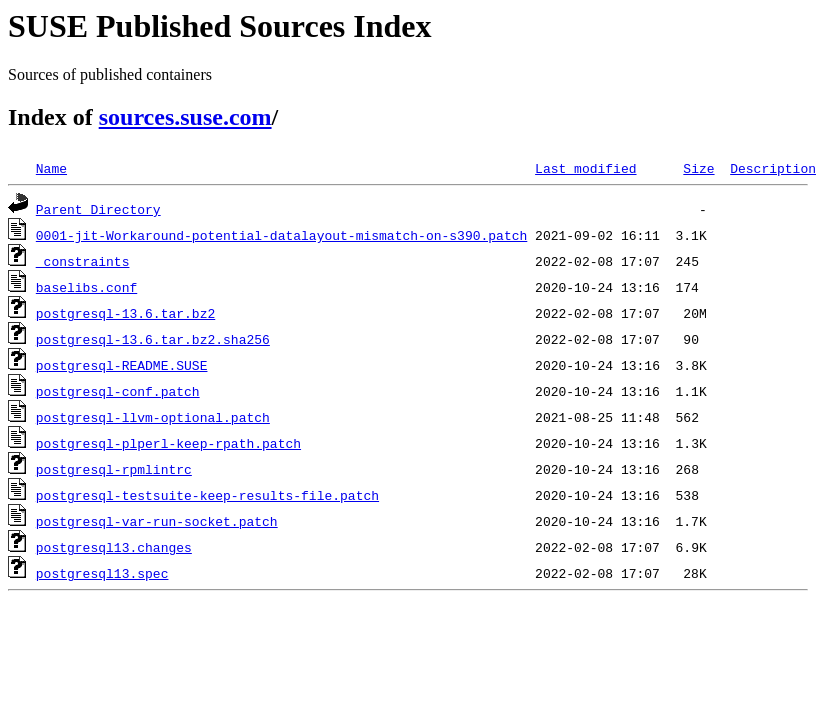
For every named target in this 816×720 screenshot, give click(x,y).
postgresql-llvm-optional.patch (153, 417)
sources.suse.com (185, 117)
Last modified (585, 168)
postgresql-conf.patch (118, 391)
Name (51, 168)
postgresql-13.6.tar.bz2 (125, 313)
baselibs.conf (86, 287)
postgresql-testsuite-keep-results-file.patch (207, 495)
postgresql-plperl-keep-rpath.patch (168, 443)
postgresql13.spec (102, 573)
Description (773, 168)
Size (698, 168)
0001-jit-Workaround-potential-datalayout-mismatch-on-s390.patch (281, 235)
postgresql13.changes (114, 547)
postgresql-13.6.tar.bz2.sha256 (153, 339)
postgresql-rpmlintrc (114, 469)
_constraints (83, 261)
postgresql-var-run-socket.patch (157, 521)
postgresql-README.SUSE (122, 365)
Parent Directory (98, 209)
